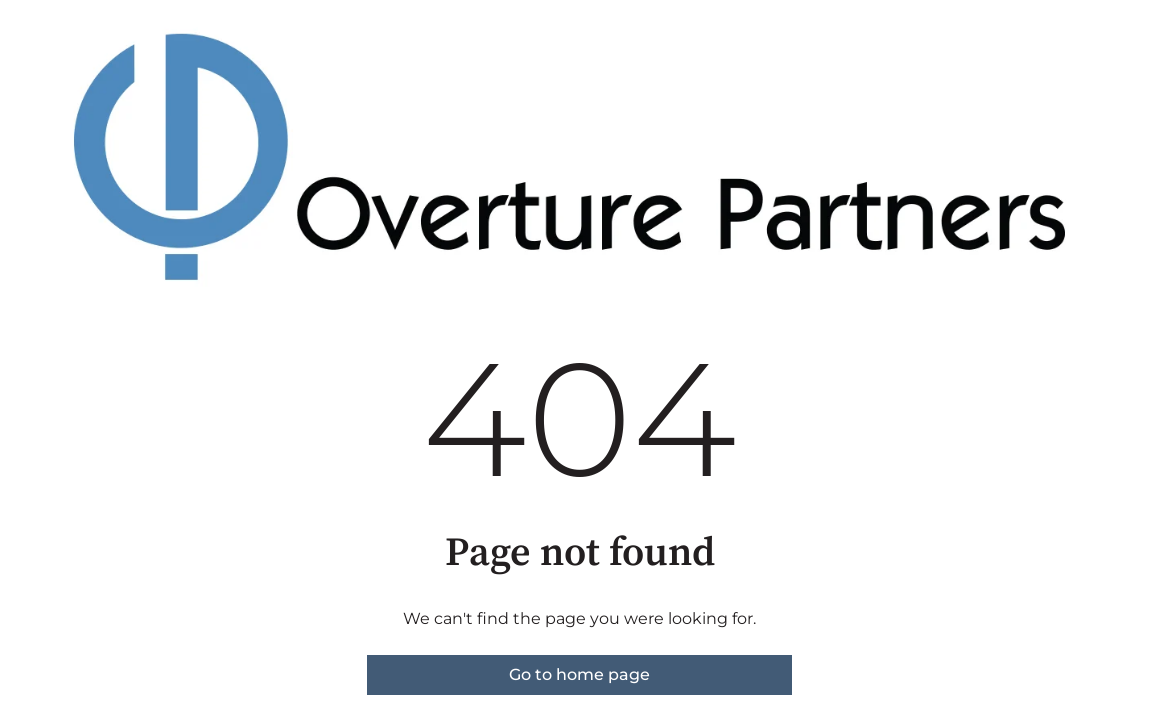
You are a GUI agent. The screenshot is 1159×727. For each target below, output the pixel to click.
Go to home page (579, 674)
